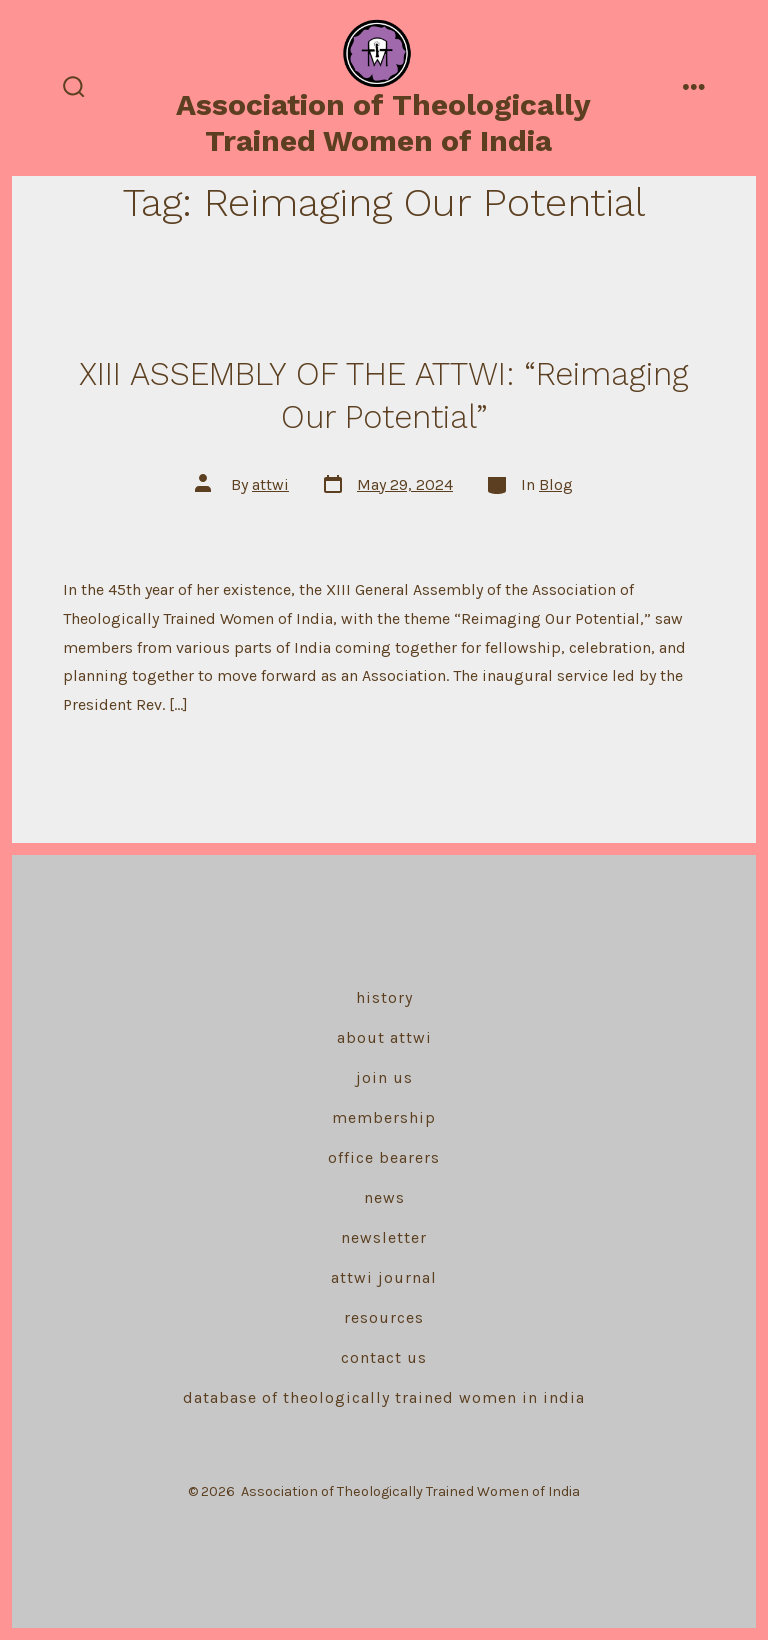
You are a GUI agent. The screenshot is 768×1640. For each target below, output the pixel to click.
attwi (270, 484)
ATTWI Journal (384, 1277)
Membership (384, 1117)
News (384, 1197)
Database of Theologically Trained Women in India (384, 1397)
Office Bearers (384, 1157)
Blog (556, 484)
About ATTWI (384, 1037)
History (384, 997)
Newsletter (384, 1237)
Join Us (384, 1077)
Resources (384, 1317)
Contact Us (384, 1357)
